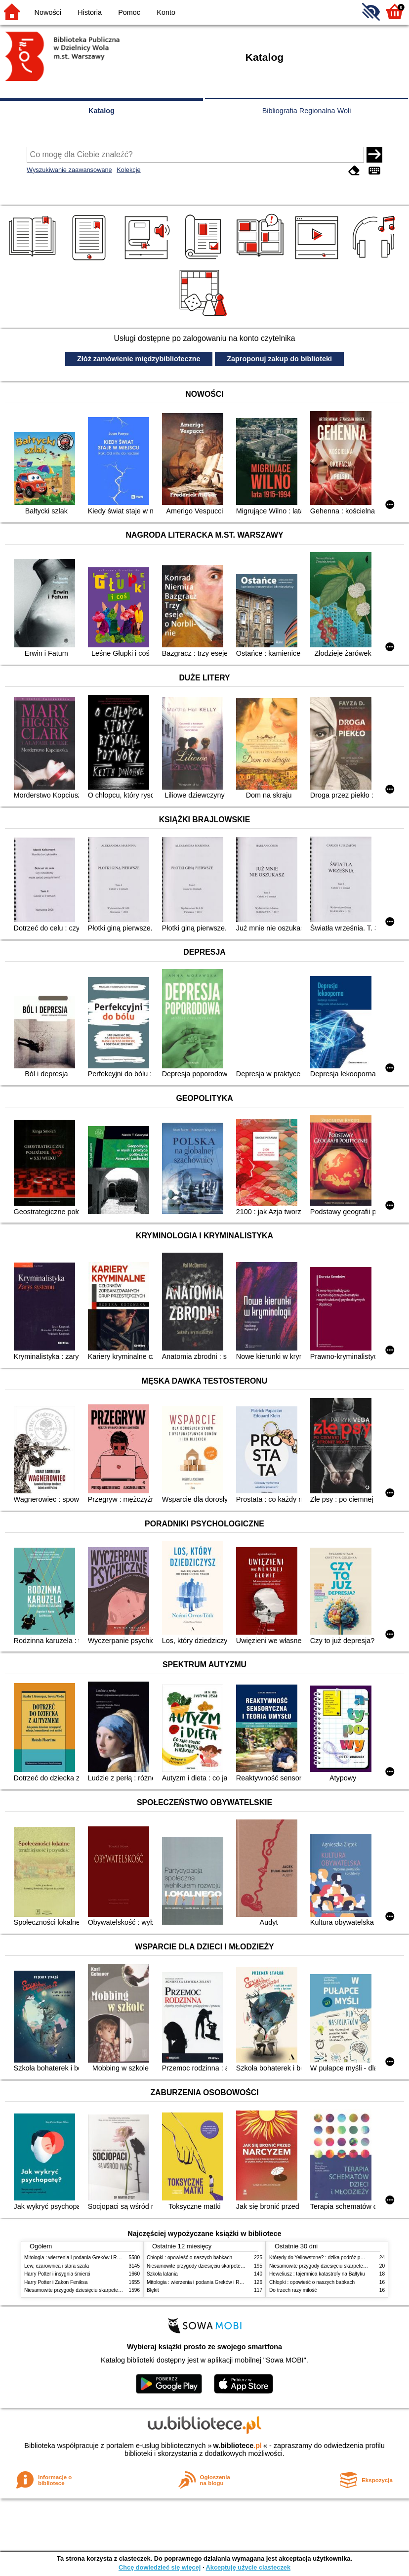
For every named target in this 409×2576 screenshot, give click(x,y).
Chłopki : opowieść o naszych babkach (189, 2257)
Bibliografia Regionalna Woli (306, 111)
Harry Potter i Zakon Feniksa (55, 2282)
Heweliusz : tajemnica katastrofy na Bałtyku (317, 2274)
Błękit (153, 2290)
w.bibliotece (237, 2445)
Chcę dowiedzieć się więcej (160, 2567)
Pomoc (129, 12)
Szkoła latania (162, 2274)
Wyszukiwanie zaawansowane (69, 169)
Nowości (48, 12)
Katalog (101, 111)
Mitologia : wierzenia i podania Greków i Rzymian (78, 2257)
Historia (90, 12)
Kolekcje (128, 169)
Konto (166, 12)
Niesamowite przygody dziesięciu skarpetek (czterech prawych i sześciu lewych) (112, 2290)
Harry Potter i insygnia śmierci (57, 2274)
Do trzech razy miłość (293, 2290)
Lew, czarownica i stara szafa (56, 2266)
